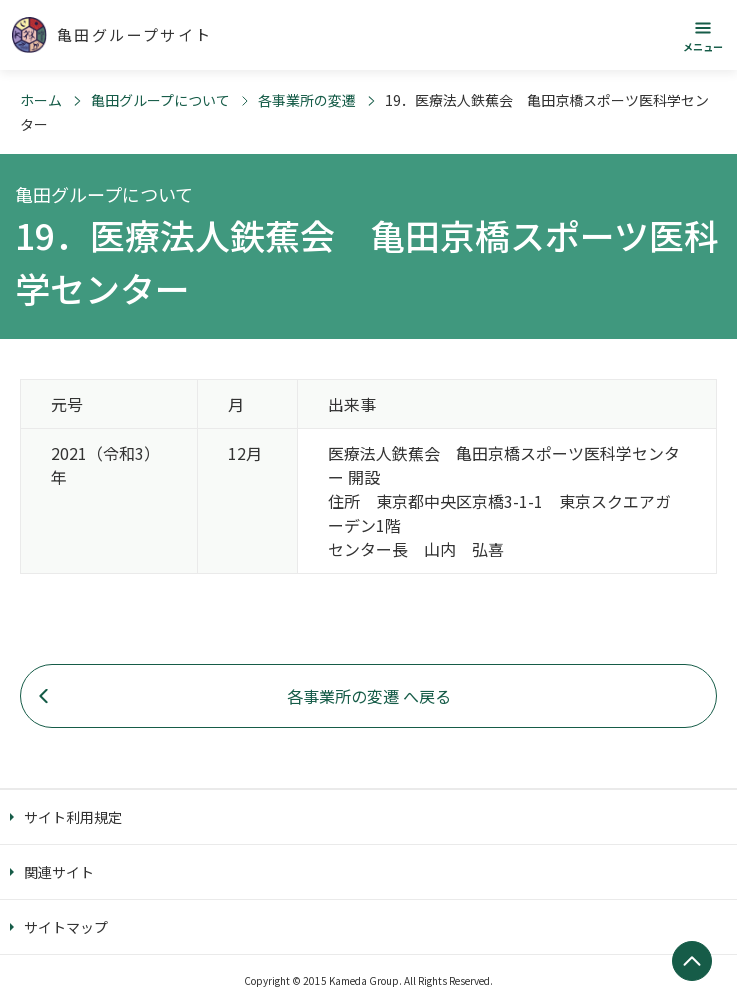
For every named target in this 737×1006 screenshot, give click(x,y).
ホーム (41, 100)
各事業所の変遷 (307, 100)
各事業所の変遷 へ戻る (369, 696)
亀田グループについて (160, 100)
